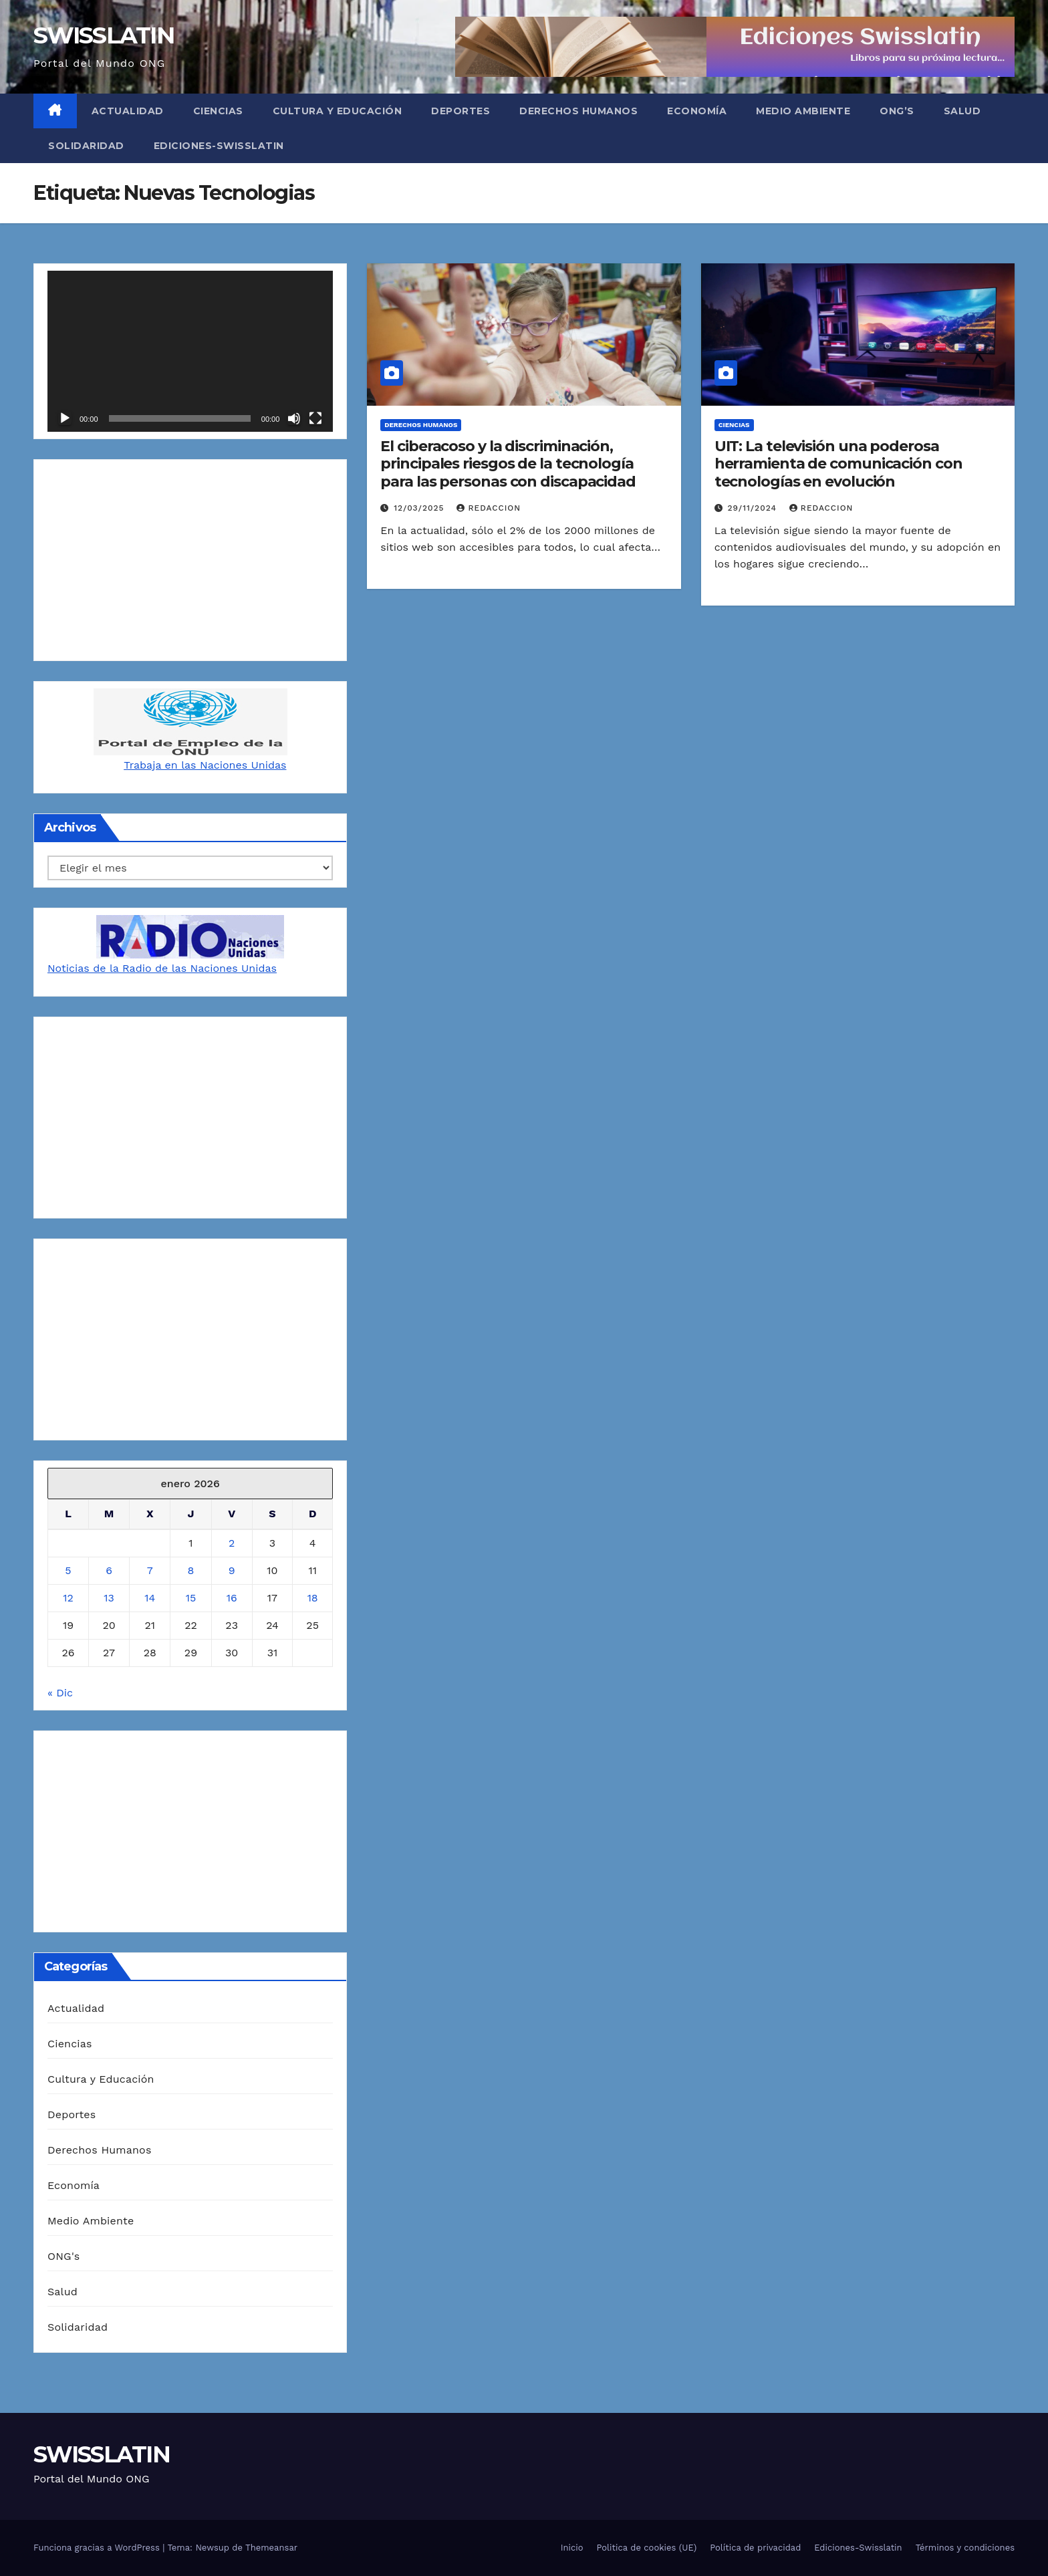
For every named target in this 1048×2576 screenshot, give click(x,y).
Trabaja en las (162, 765)
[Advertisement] (190, 560)
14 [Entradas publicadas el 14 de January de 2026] (149, 1597)
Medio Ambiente (803, 111)
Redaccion (488, 508)
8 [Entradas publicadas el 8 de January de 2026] (191, 1570)
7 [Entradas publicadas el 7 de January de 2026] (150, 1570)
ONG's (63, 2256)
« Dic (60, 1692)
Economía (697, 111)
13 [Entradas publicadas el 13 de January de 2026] (109, 1597)
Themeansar (271, 2548)
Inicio (572, 2548)
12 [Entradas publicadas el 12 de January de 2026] (68, 1597)
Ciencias (218, 111)
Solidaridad (86, 146)
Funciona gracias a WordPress (97, 2548)
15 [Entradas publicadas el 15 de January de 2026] (191, 1597)
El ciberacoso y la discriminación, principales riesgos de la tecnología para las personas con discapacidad (508, 464)
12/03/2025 (420, 508)
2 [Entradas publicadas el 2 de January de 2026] (232, 1543)
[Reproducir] (65, 418)
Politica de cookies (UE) (647, 2548)
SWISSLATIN (103, 35)
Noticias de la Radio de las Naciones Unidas (162, 968)
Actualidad (128, 111)
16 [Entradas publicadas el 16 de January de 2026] (232, 1597)
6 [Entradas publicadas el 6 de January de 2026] (109, 1570)
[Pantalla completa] (315, 418)
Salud (962, 111)
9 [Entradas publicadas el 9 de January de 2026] (232, 1570)
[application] (190, 351)
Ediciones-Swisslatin (219, 146)
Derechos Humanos (578, 111)
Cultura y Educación (337, 111)
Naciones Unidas (243, 765)
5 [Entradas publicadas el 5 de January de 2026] (68, 1570)
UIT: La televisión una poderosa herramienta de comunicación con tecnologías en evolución (838, 464)
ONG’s (897, 111)
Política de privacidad (755, 2548)
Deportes (460, 111)
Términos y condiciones (965, 2548)
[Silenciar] (294, 418)
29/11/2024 (754, 508)
